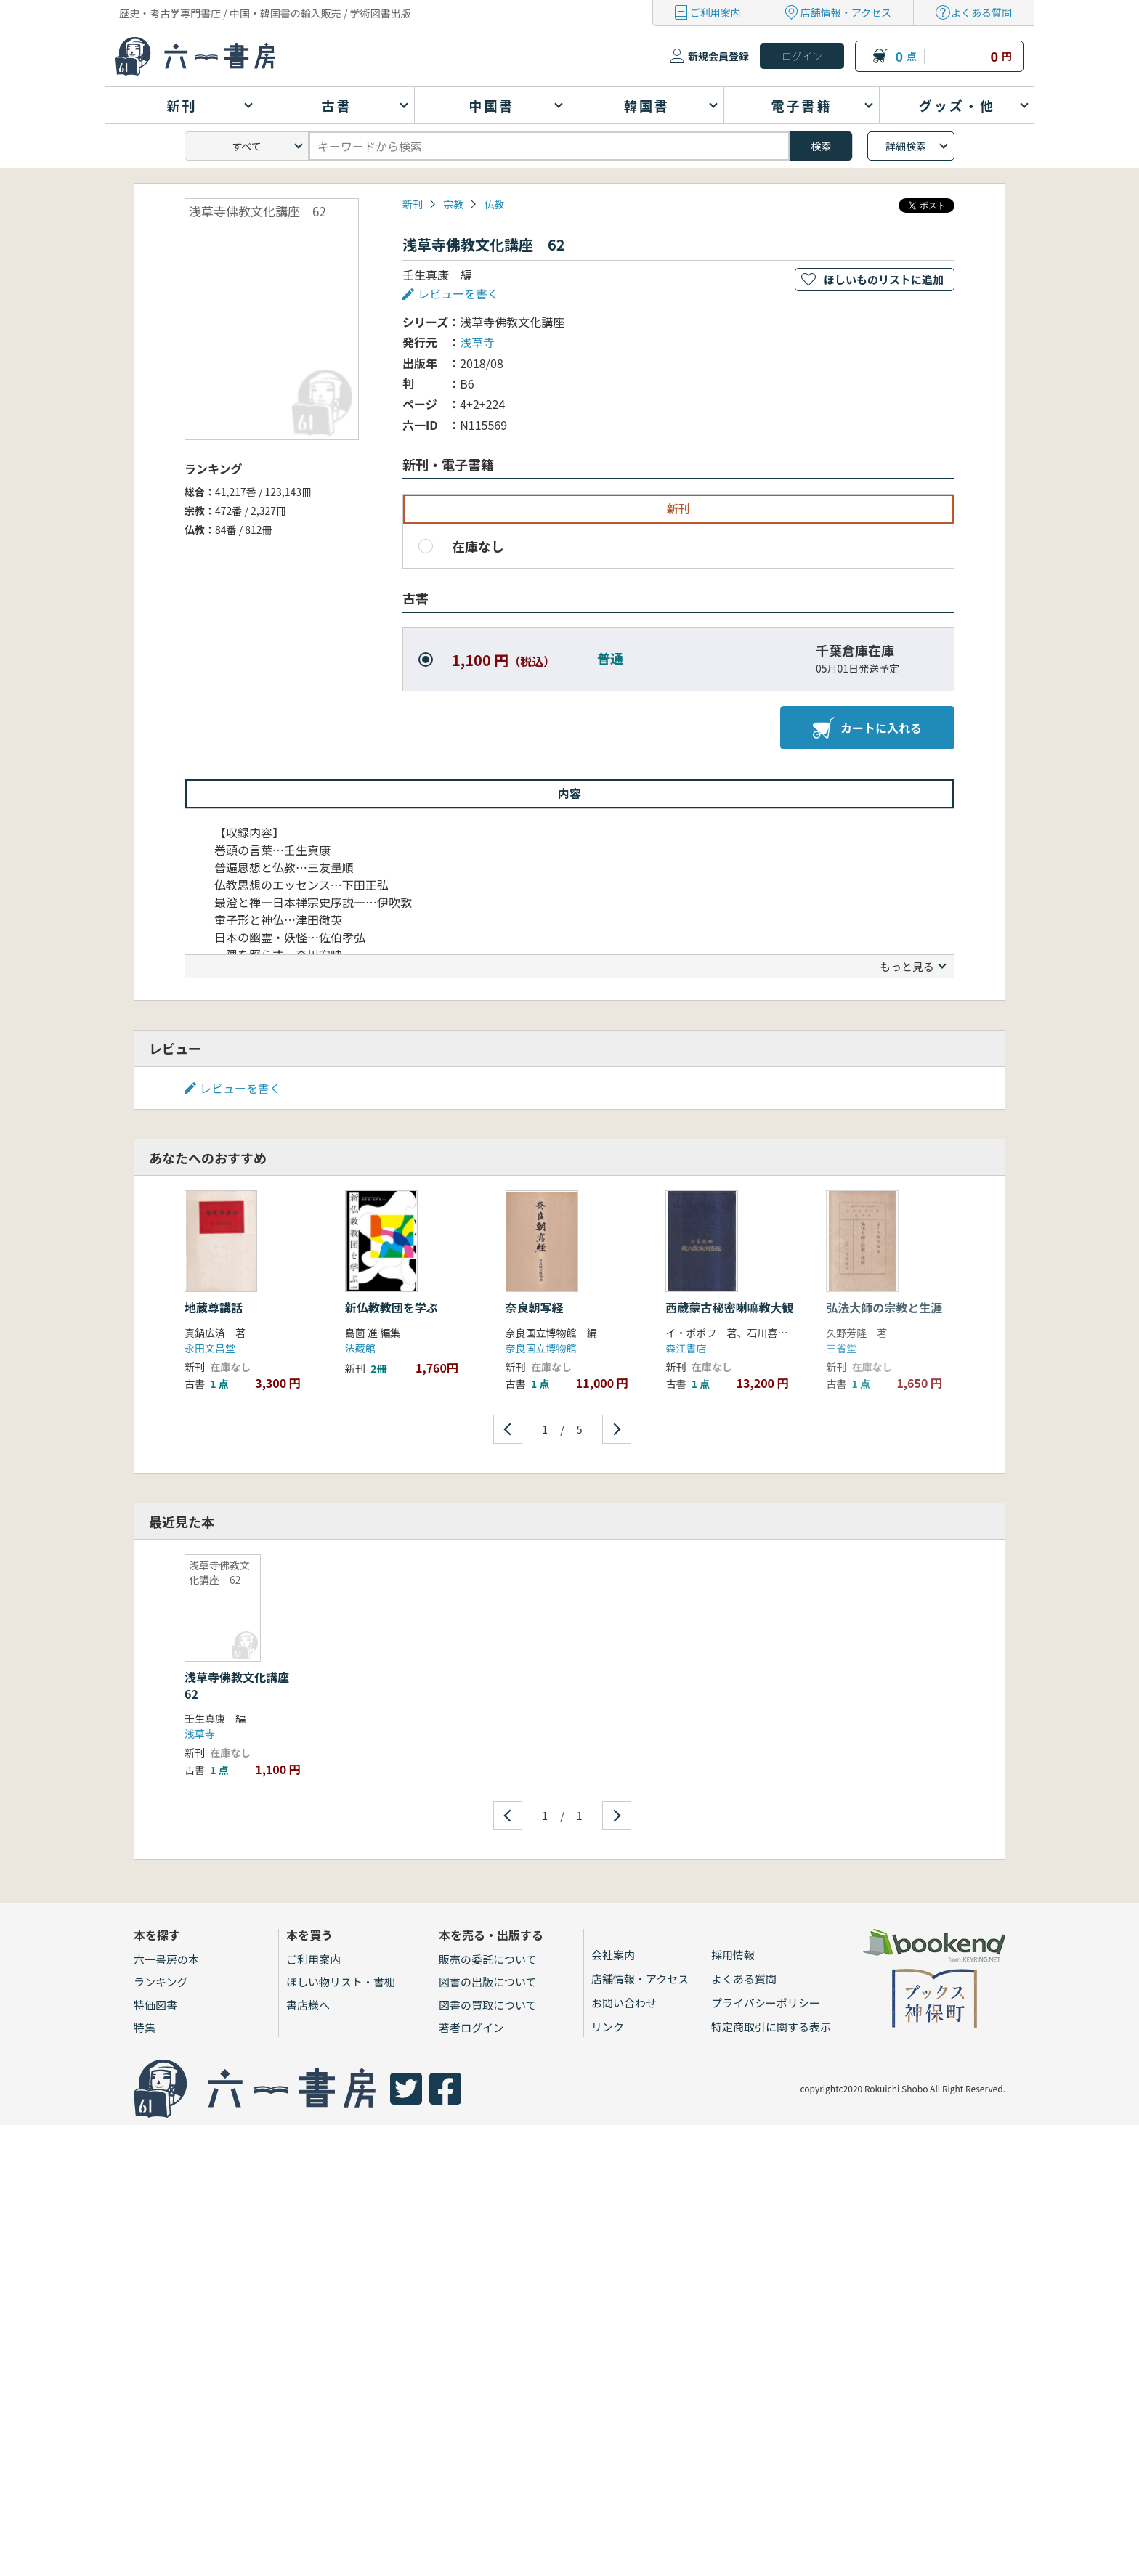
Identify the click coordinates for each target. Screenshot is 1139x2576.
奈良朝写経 (535, 1307)
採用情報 (733, 1954)
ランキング (161, 1981)
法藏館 (360, 1348)
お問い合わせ (624, 2002)
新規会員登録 (718, 56)
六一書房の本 (166, 1959)
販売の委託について (488, 1959)
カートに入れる (867, 728)
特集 (144, 2027)
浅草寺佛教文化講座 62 (243, 1685)
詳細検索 (905, 146)
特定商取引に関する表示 (771, 2026)
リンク (607, 2026)
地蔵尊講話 (214, 1307)
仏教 (494, 204)
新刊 (412, 204)
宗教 (453, 204)
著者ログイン (471, 2027)
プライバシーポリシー (765, 2002)
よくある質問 (981, 12)
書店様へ (308, 2004)
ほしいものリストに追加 (884, 279)
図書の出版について (488, 1981)
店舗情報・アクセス (845, 12)
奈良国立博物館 (541, 1348)
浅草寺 (477, 342)
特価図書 (155, 2004)
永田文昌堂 (210, 1348)
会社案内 (613, 1954)
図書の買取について (488, 2004)
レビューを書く (458, 293)
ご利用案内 (715, 12)
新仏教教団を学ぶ (391, 1307)
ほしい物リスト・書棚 (340, 1981)
